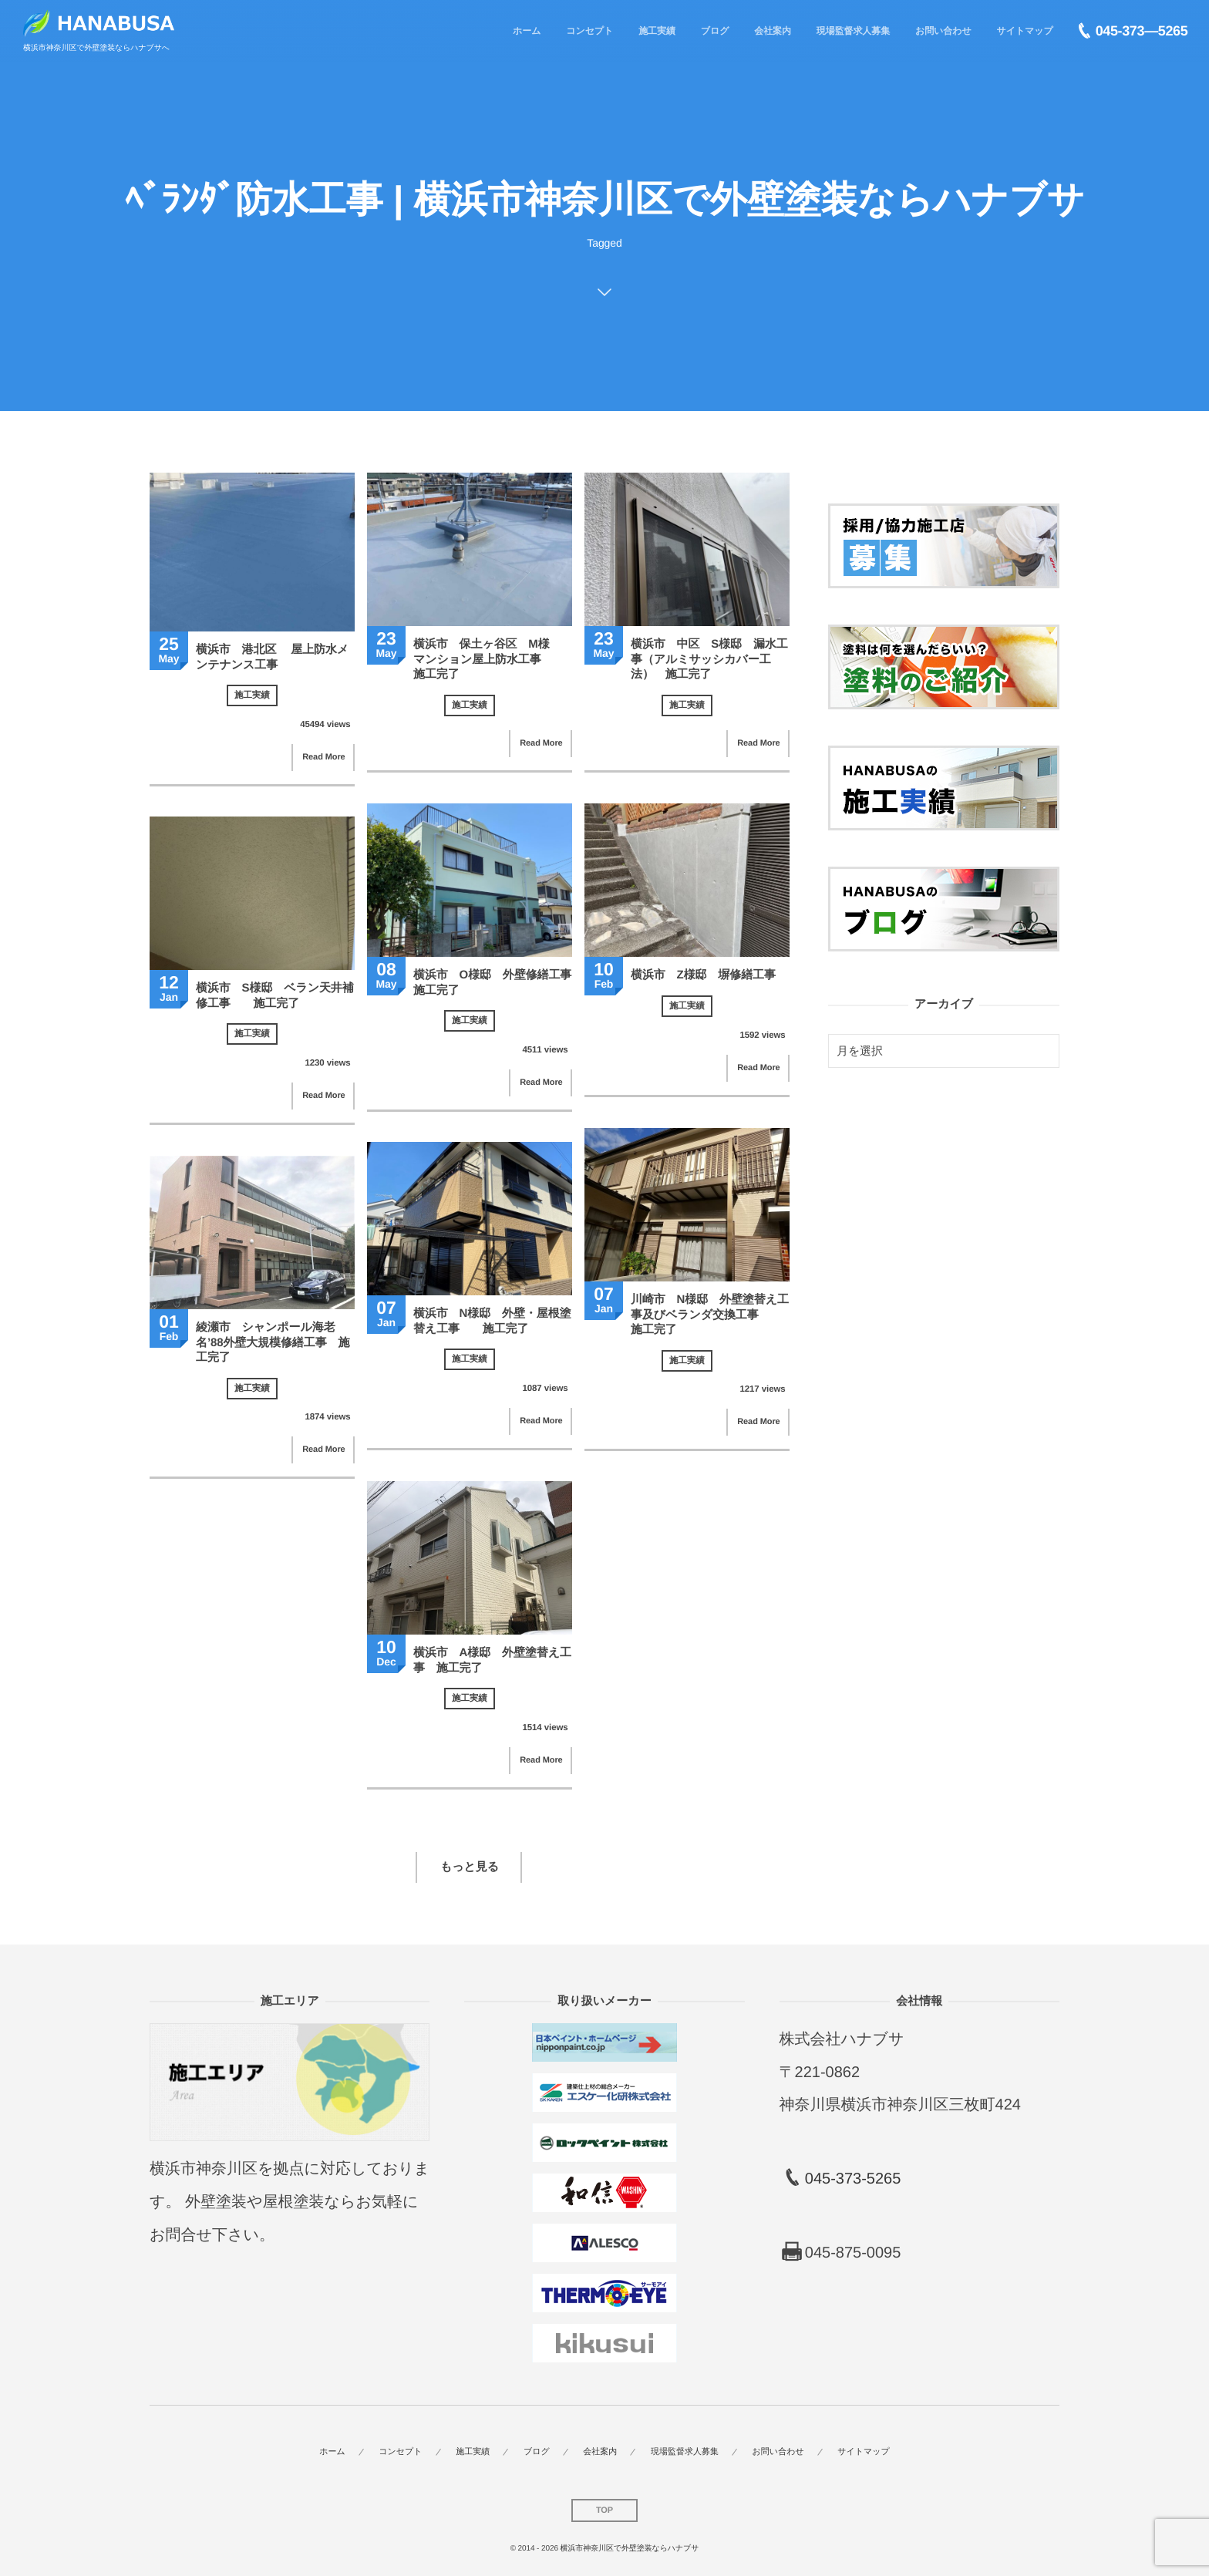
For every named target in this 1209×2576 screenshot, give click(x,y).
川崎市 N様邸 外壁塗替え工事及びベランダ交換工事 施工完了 (710, 1314)
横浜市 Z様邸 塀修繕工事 (703, 975)
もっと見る (469, 1867)
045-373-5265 (853, 2178)
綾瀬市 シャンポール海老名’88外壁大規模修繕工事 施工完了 (272, 1342)
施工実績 (252, 695)
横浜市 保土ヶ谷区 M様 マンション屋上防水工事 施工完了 (488, 659)
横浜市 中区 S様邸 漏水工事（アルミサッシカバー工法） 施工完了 (709, 659)
